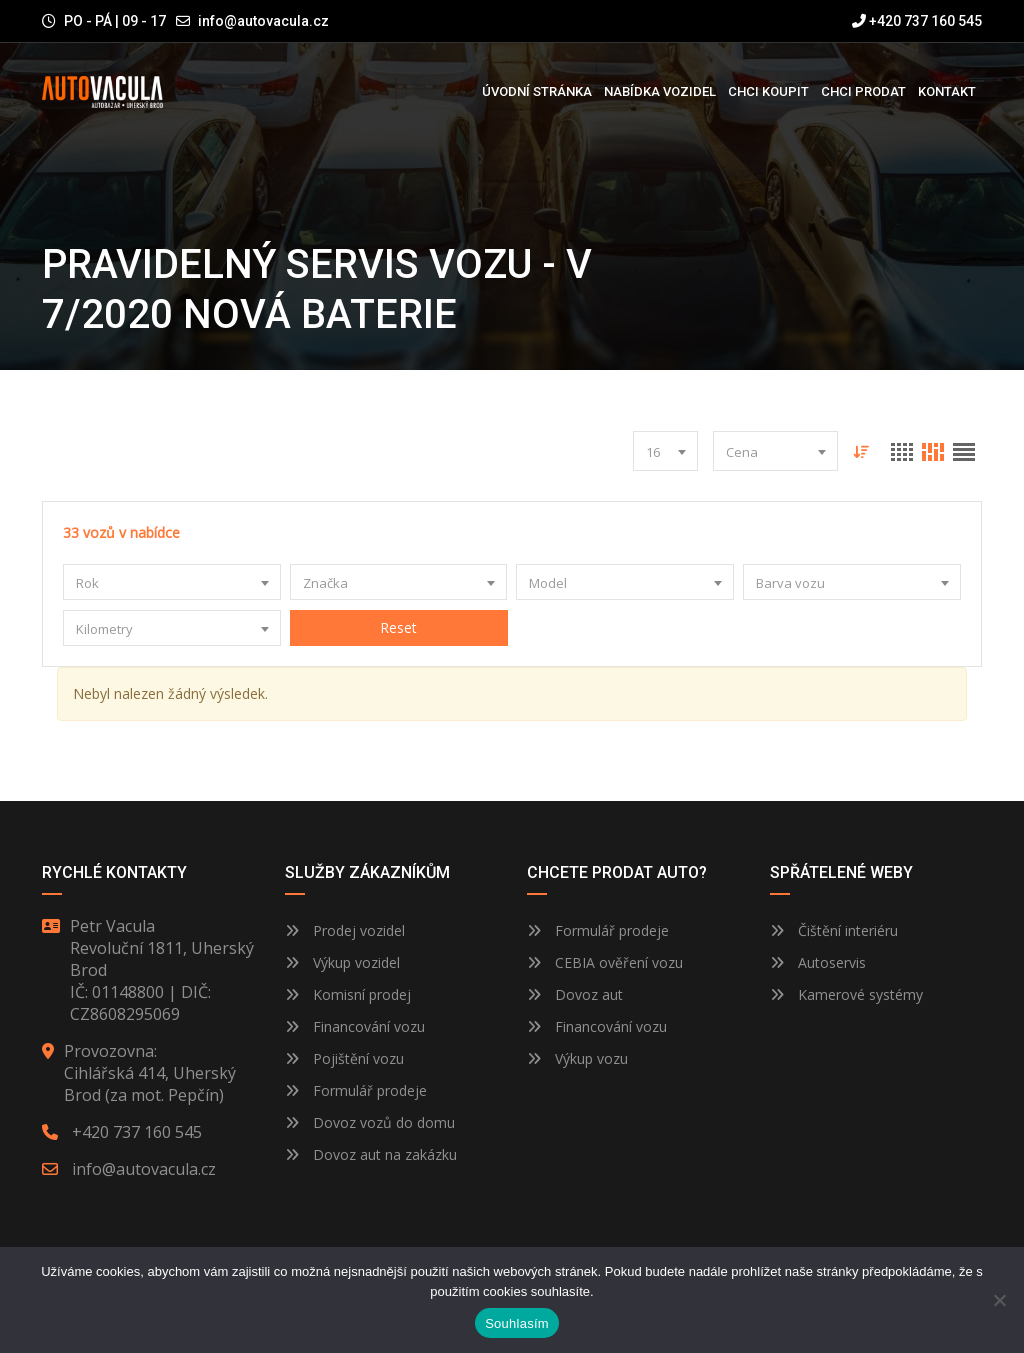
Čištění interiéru (834, 930)
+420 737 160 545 (917, 21)
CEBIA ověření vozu (619, 962)
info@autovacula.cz (263, 21)
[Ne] (999, 1300)
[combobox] (665, 451)
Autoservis (818, 962)
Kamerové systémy (846, 994)
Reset (398, 627)
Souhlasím (517, 1323)
